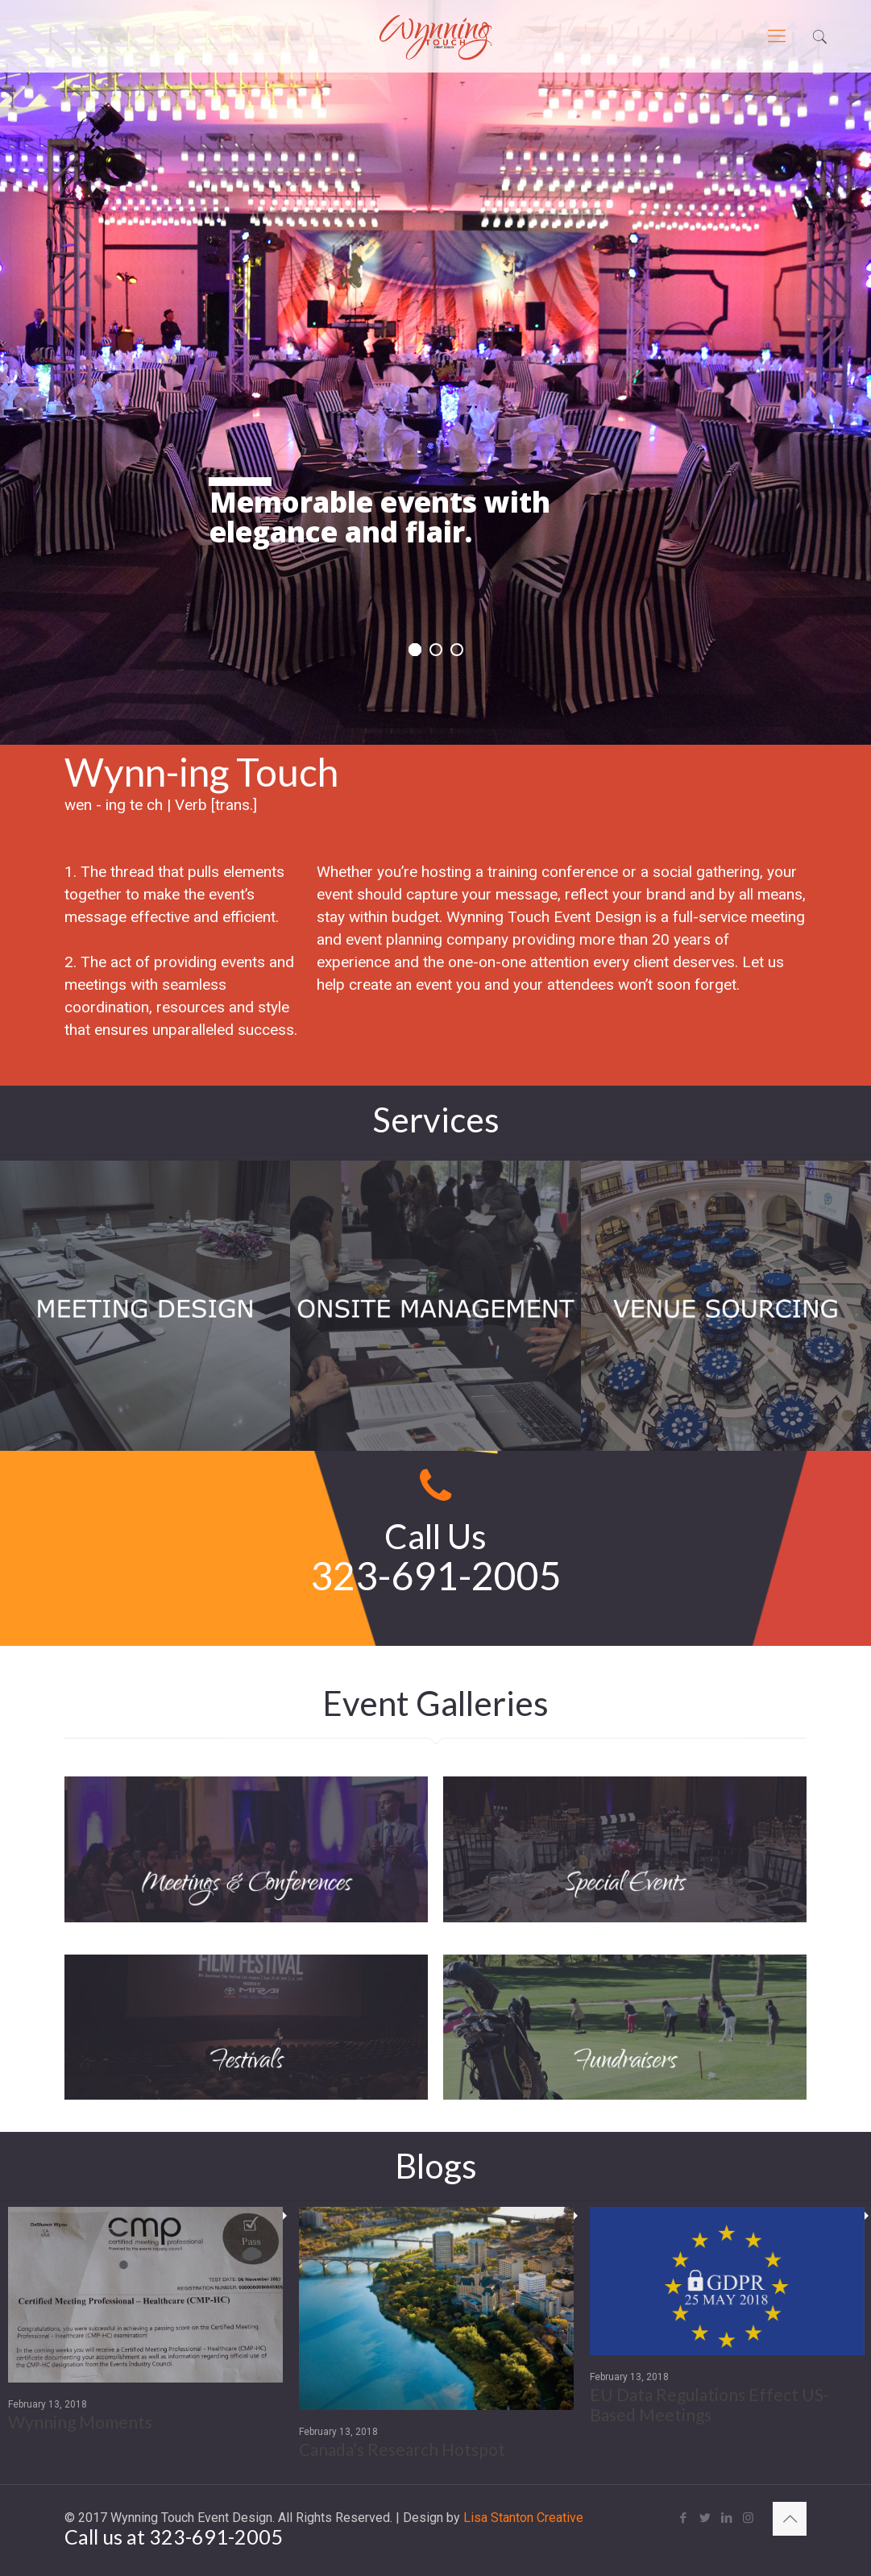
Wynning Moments (80, 2415)
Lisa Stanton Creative (523, 2517)
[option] (145, 2324)
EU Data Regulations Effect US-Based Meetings (709, 2398)
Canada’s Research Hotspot (402, 2443)
